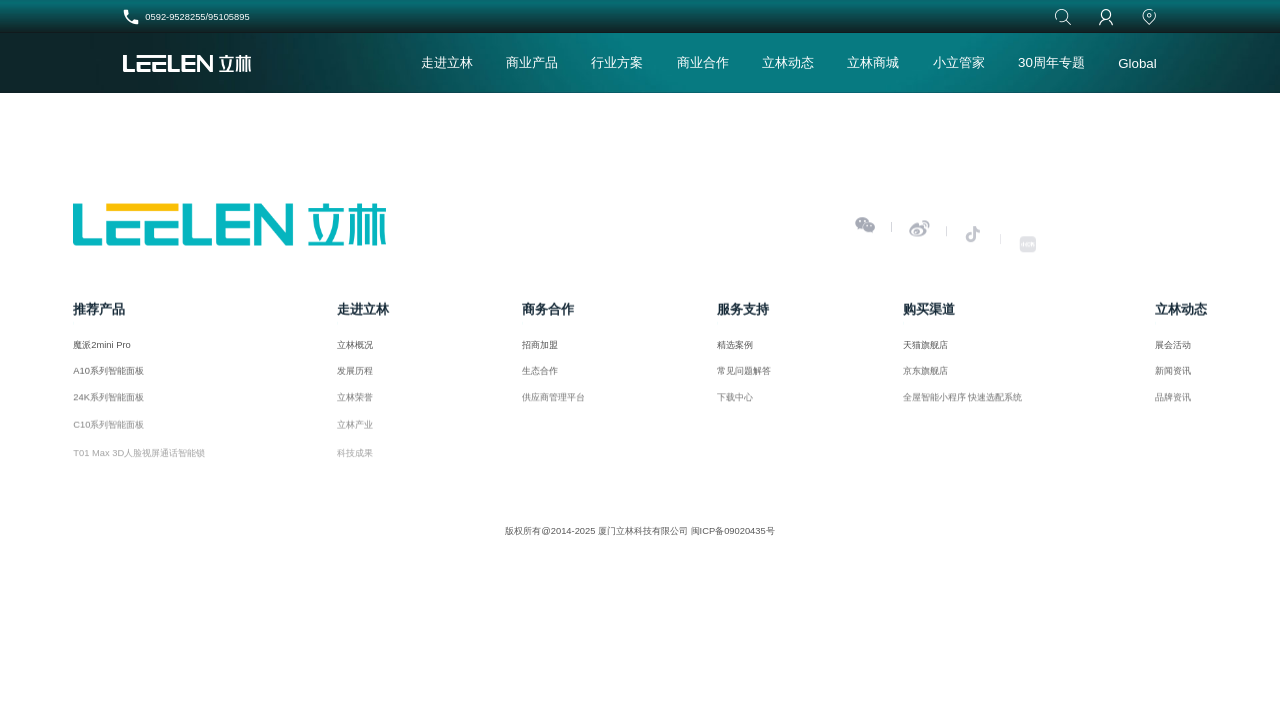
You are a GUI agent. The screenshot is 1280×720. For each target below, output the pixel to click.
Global (1137, 63)
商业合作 (703, 62)
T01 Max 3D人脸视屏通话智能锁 (139, 464)
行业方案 (617, 62)
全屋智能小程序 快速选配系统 (963, 405)
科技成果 (355, 464)
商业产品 (532, 62)
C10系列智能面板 (108, 434)
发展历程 (355, 377)
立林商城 (873, 62)
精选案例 (735, 349)
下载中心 (735, 405)
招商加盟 (540, 349)
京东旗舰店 (925, 377)
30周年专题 (1051, 62)
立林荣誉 (355, 405)
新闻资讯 (1173, 377)
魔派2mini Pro (101, 349)
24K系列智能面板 (108, 405)
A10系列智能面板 (108, 377)
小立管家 (959, 62)
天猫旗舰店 (925, 349)
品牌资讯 (1173, 405)
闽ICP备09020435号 (733, 531)
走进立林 (447, 62)
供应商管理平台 (553, 405)
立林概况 (355, 349)
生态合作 (540, 377)
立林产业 (355, 434)
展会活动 (1173, 349)
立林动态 (788, 62)
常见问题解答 (744, 377)
